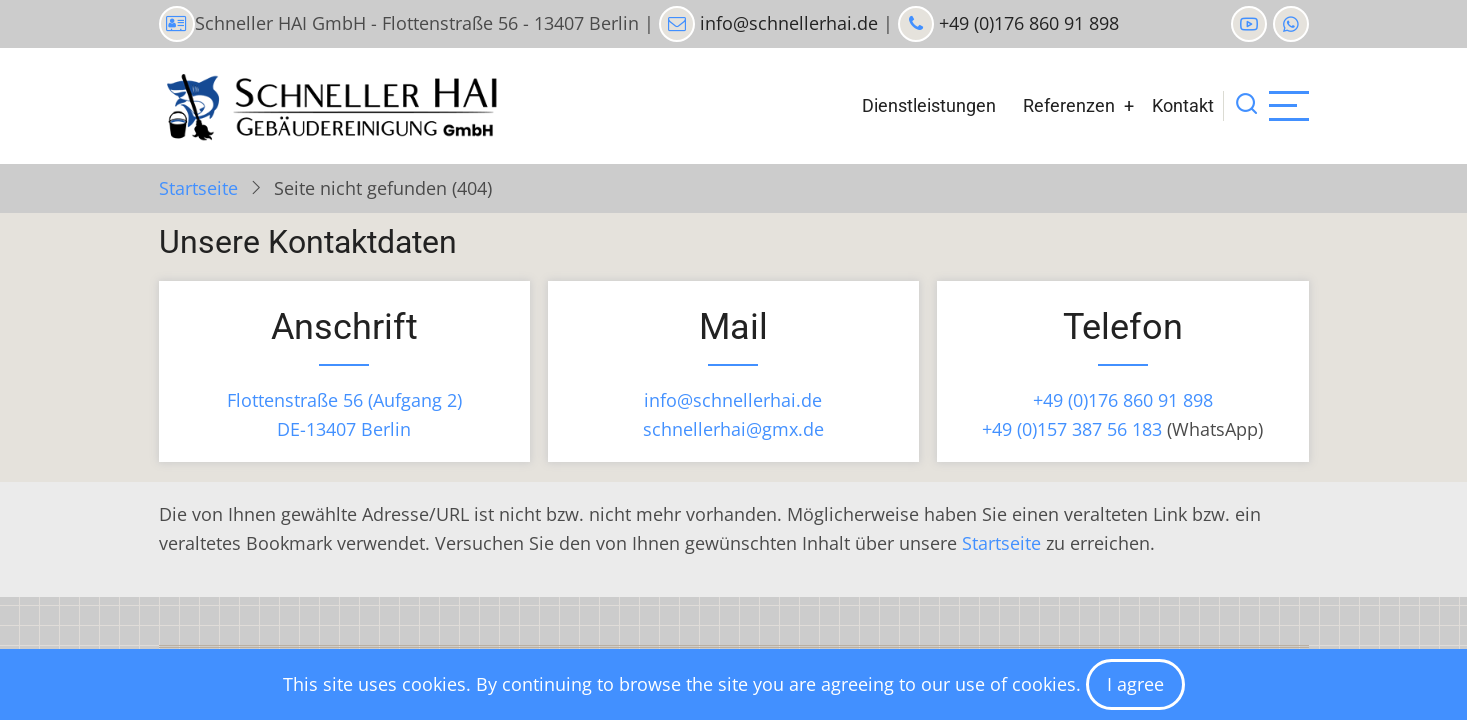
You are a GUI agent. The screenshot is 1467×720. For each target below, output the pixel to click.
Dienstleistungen (929, 105)
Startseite (198, 188)
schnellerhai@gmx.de (733, 429)
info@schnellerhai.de (786, 23)
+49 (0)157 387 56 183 (1072, 429)
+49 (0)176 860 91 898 (1026, 23)
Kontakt (1183, 105)
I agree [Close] (1135, 684)
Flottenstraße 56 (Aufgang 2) (344, 400)
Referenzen (1069, 105)
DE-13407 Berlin (344, 429)
